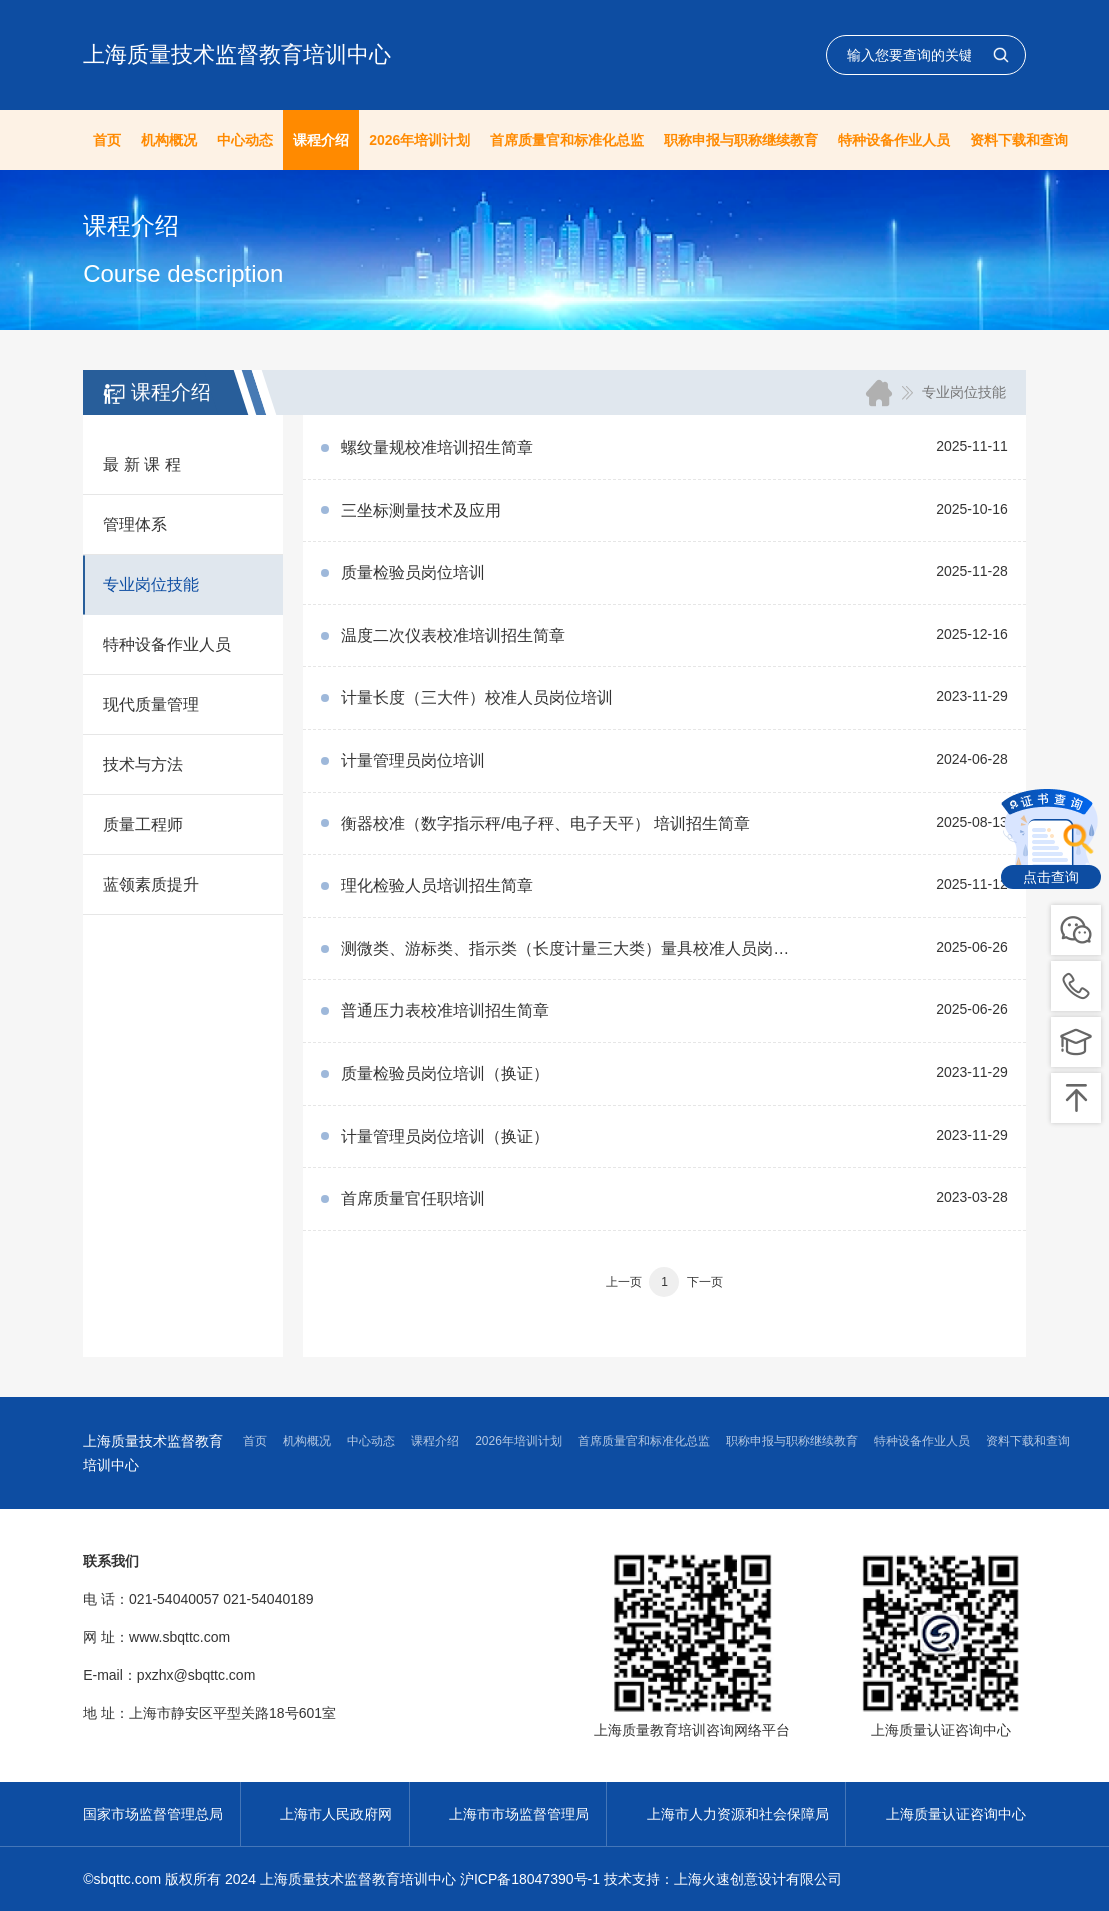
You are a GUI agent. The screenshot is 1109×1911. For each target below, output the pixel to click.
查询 (1001, 55)
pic (1076, 986)
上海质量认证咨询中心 (956, 1814)
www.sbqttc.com (179, 1637)
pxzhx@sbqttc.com (196, 1675)
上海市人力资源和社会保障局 (738, 1814)
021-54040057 (174, 1599)
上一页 (624, 1282)
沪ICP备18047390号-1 (530, 1879)
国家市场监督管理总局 (153, 1814)
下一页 (705, 1282)
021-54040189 (268, 1599)
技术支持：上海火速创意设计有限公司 (723, 1879)
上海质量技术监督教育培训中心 (237, 54)
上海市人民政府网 (336, 1814)
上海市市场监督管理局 (519, 1814)
